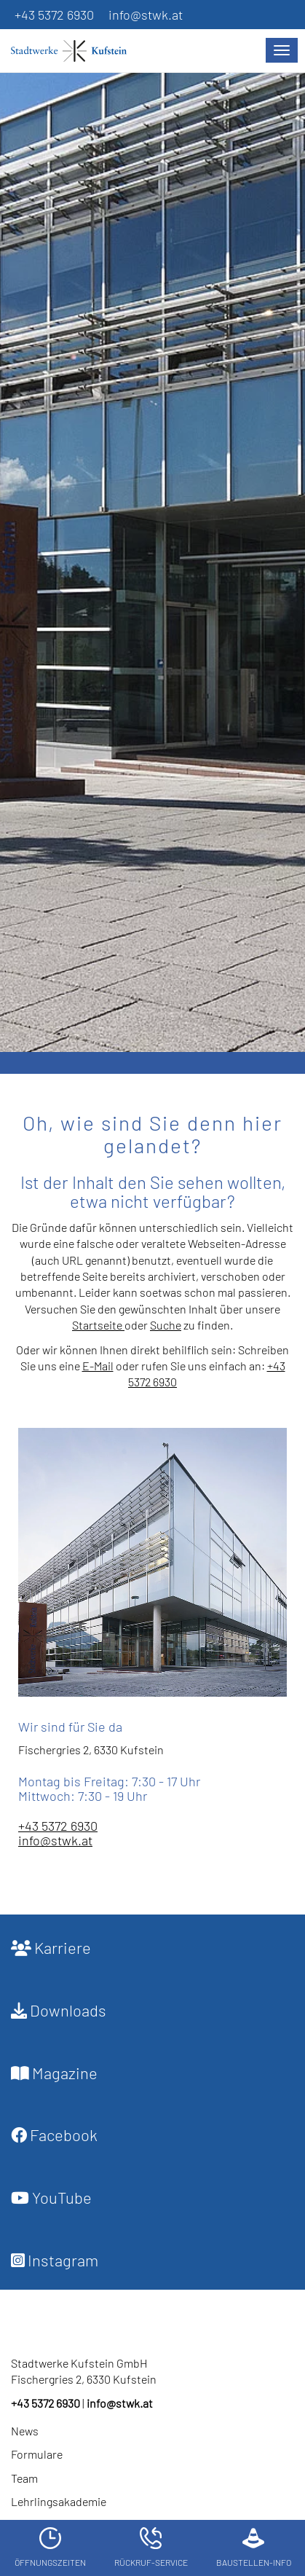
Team (24, 2478)
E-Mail (98, 1366)
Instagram (54, 2259)
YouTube (51, 2197)
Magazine (54, 2072)
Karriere (51, 1947)
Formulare (37, 2454)
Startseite (98, 1325)
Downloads (58, 2009)
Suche (165, 1325)
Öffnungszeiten (50, 2547)
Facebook (54, 2134)
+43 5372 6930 (54, 15)
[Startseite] (76, 51)
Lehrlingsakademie (58, 2501)
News (25, 2431)
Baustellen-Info (253, 2547)
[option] (152, 559)
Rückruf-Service (151, 2547)
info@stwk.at (145, 15)
